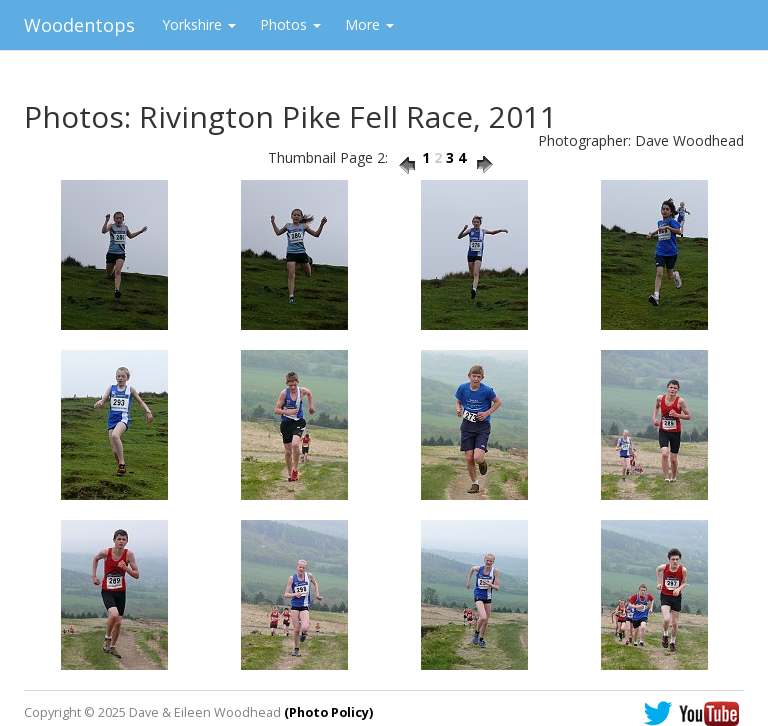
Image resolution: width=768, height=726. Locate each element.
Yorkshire (199, 24)
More (369, 24)
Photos (290, 24)
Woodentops (79, 25)
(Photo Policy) (328, 712)
